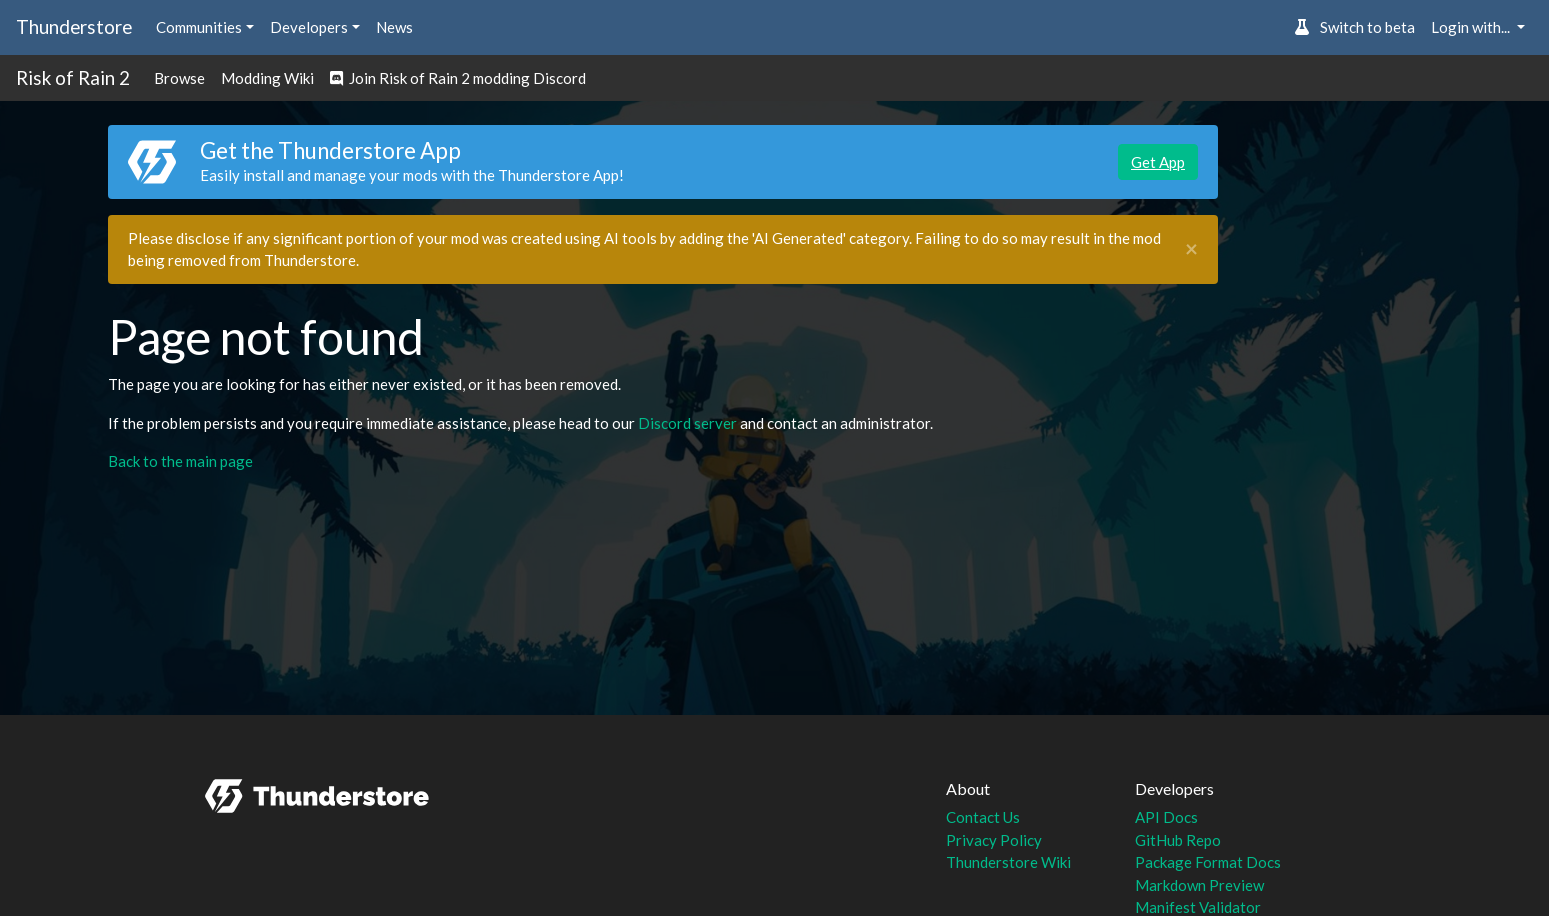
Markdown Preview (1199, 885)
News (394, 27)
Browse (179, 78)
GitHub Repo (1178, 840)
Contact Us (983, 817)
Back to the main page (180, 461)
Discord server (687, 423)
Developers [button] (309, 27)
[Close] (1191, 249)
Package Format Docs (1208, 862)
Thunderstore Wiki (1008, 862)
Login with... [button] (1472, 27)
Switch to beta (1354, 27)
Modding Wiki (267, 78)
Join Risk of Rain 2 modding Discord (458, 78)
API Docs (1166, 817)
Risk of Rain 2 (73, 77)
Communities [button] (199, 27)
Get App (1158, 162)
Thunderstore (74, 26)
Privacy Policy (994, 840)
